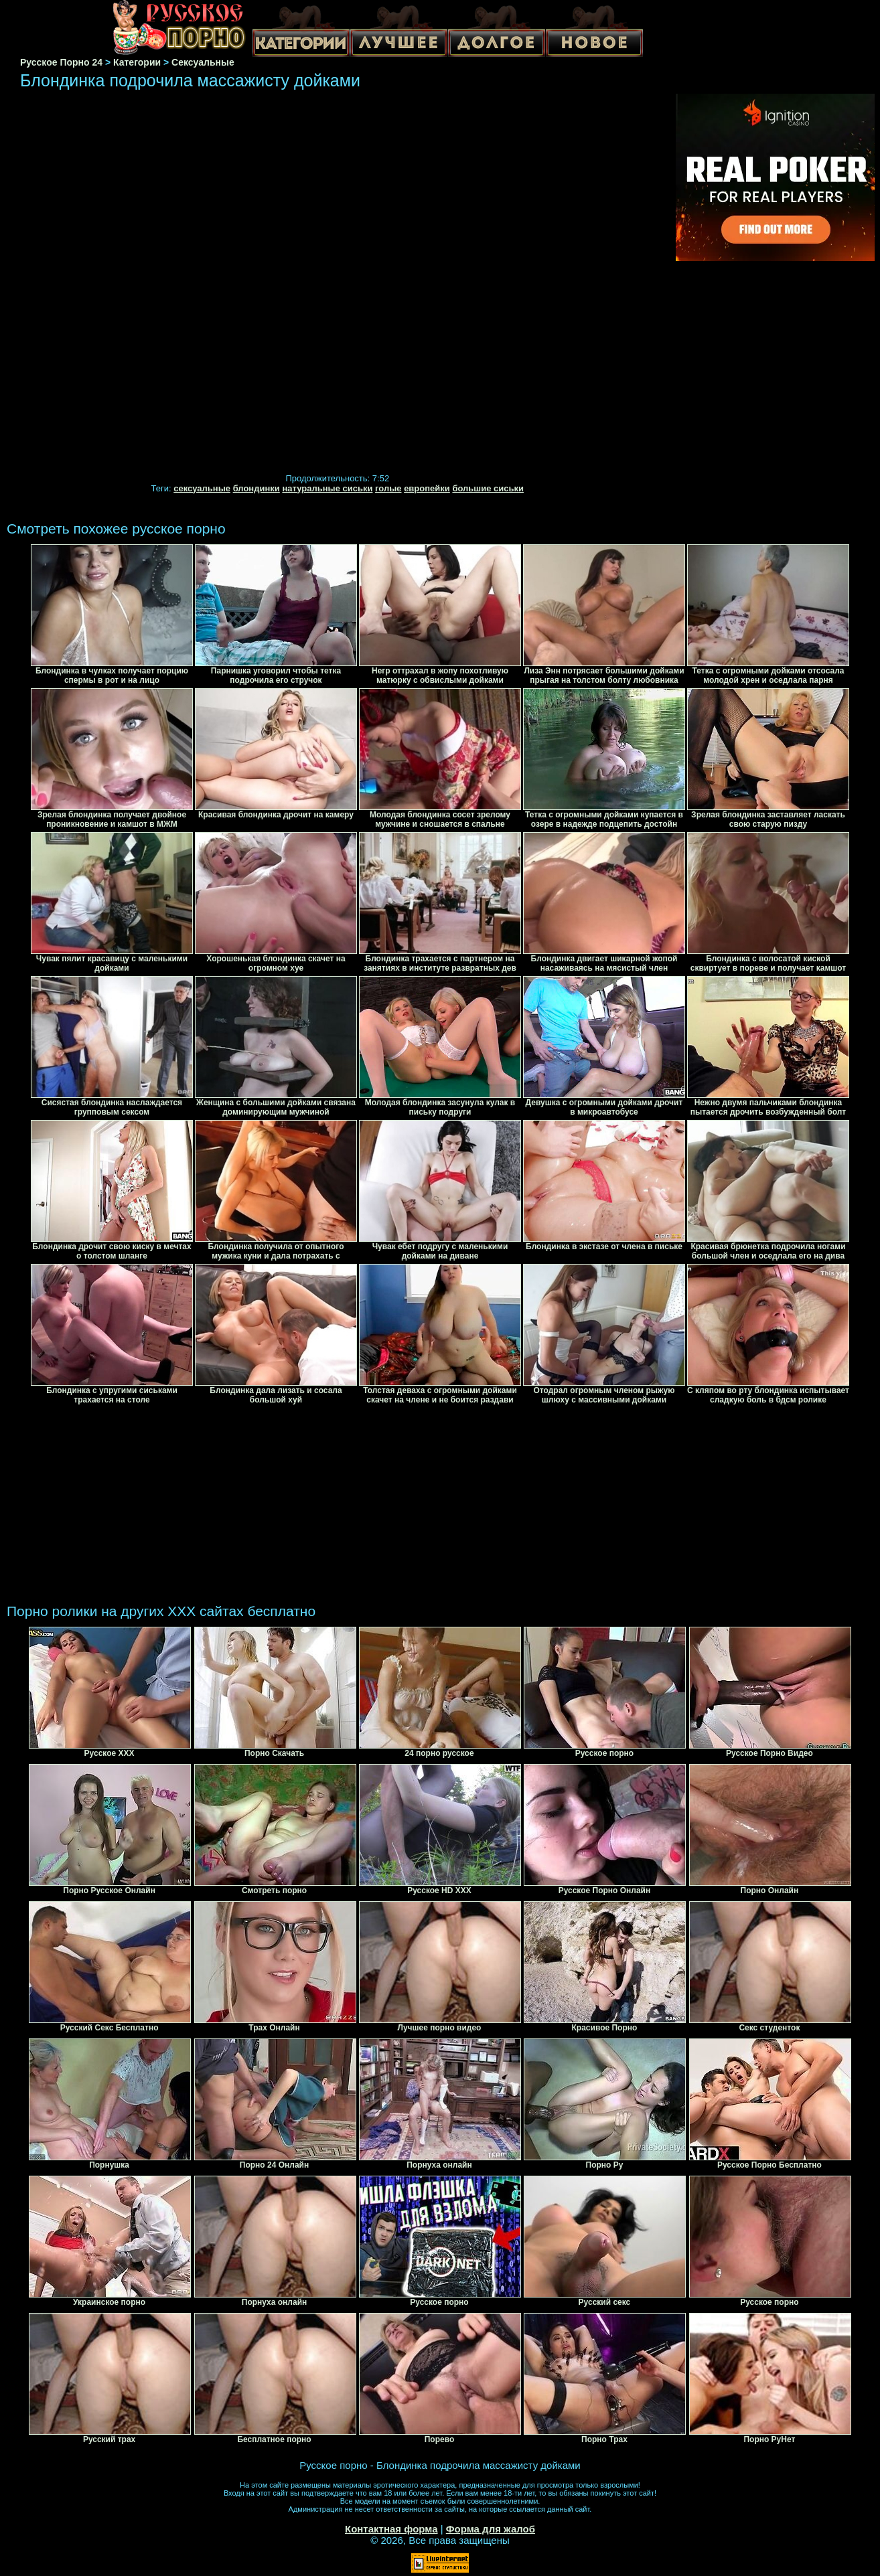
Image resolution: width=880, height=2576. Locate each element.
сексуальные (201, 488)
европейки (427, 488)
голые (388, 488)
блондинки (256, 488)
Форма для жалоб (490, 2528)
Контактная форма (391, 2528)
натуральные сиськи (327, 488)
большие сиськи (488, 488)
